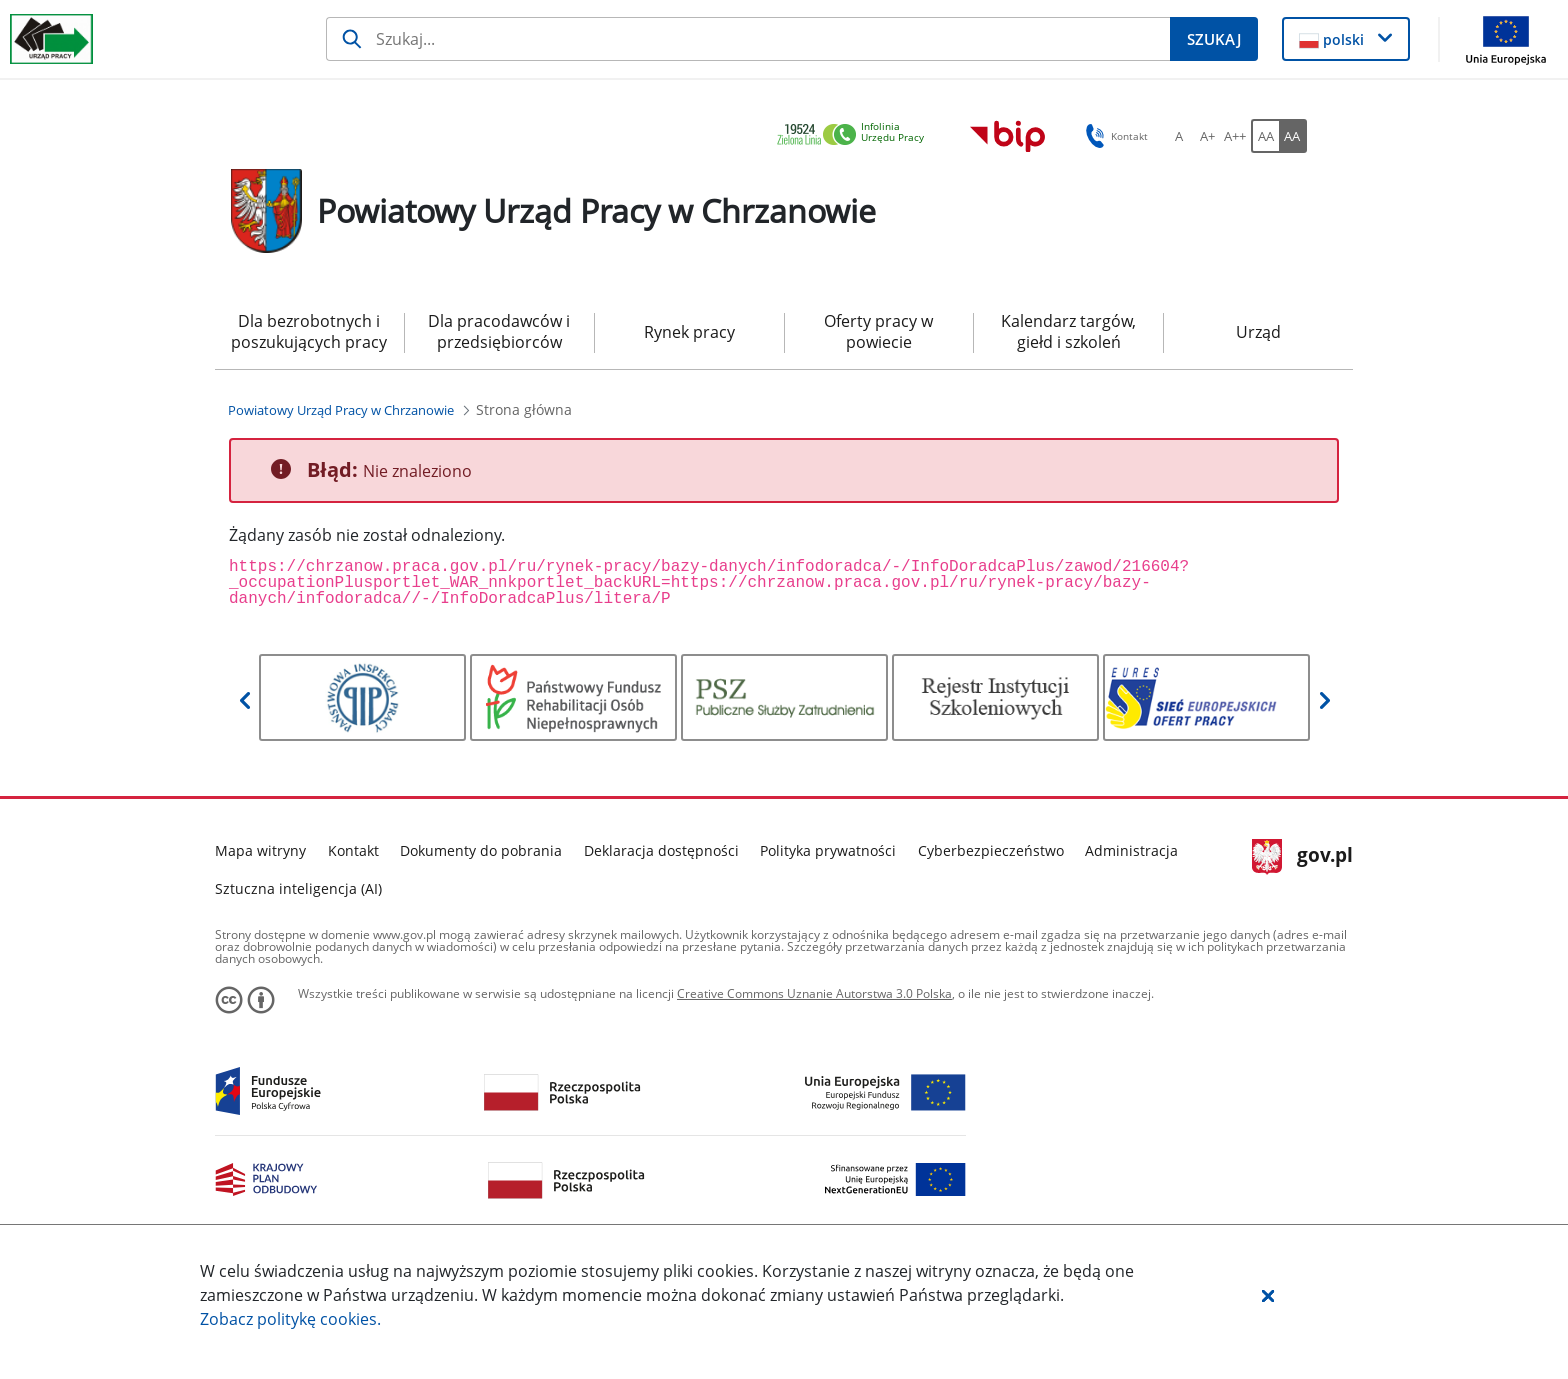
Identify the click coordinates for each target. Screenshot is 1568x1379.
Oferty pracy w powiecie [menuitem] (878, 331)
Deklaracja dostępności (661, 850)
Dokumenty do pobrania (481, 850)
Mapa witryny (260, 850)
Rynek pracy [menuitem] (689, 332)
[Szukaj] (748, 39)
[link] (856, 135)
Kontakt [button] (1113, 136)
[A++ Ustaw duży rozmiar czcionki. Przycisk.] (1235, 136)
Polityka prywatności (828, 850)
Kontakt (353, 850)
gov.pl (1302, 857)
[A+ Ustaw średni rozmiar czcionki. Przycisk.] (1207, 136)
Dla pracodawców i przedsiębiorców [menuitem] (499, 331)
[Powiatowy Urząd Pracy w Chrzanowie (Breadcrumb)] (341, 410)
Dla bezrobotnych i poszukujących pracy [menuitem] (309, 331)
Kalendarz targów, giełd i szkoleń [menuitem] (1068, 331)
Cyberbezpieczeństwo (991, 850)
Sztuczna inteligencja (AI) (298, 888)
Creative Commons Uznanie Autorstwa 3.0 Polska (814, 993)
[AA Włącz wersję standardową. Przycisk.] (1265, 136)
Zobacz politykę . (290, 1319)
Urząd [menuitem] (1258, 332)
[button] (1268, 1295)
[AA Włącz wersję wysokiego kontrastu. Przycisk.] (1293, 136)
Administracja (1131, 850)
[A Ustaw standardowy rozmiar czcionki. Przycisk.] (1179, 136)
